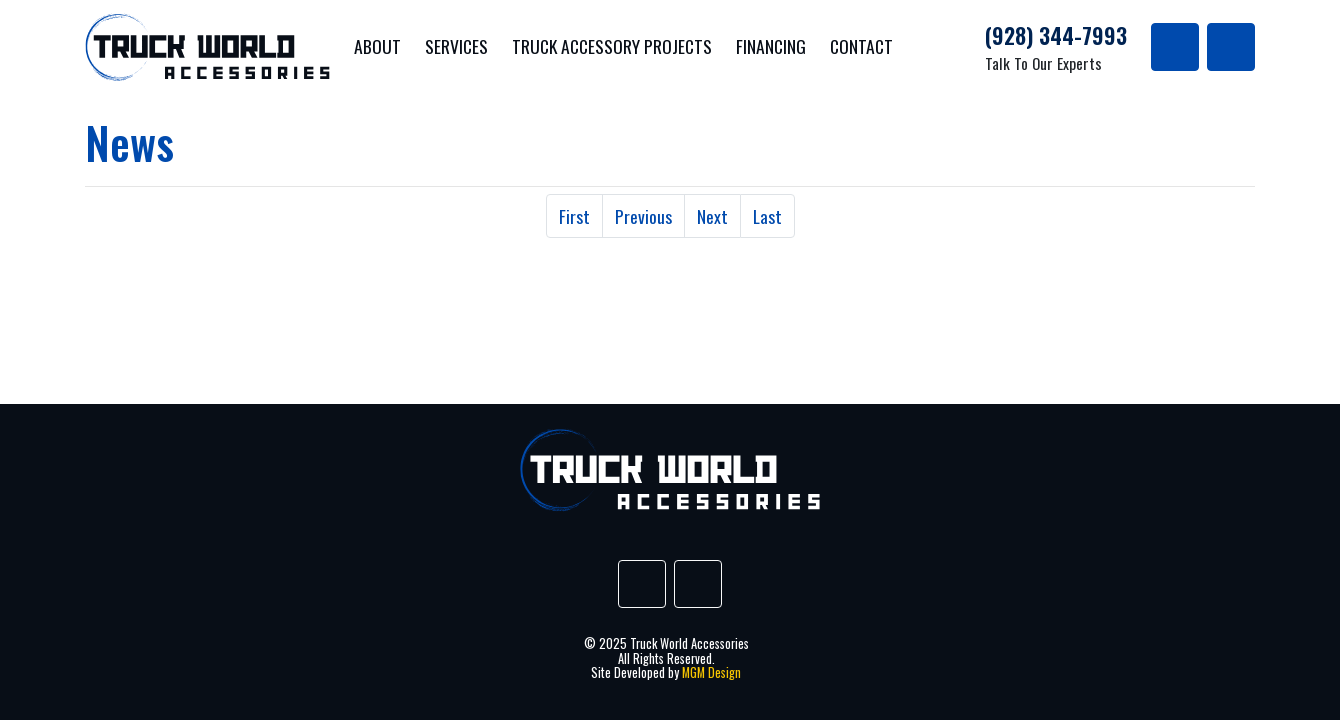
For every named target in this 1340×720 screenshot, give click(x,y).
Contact (861, 46)
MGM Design (711, 672)
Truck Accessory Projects (612, 46)
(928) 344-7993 (1056, 35)
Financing (771, 46)
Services (456, 46)
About (377, 46)
